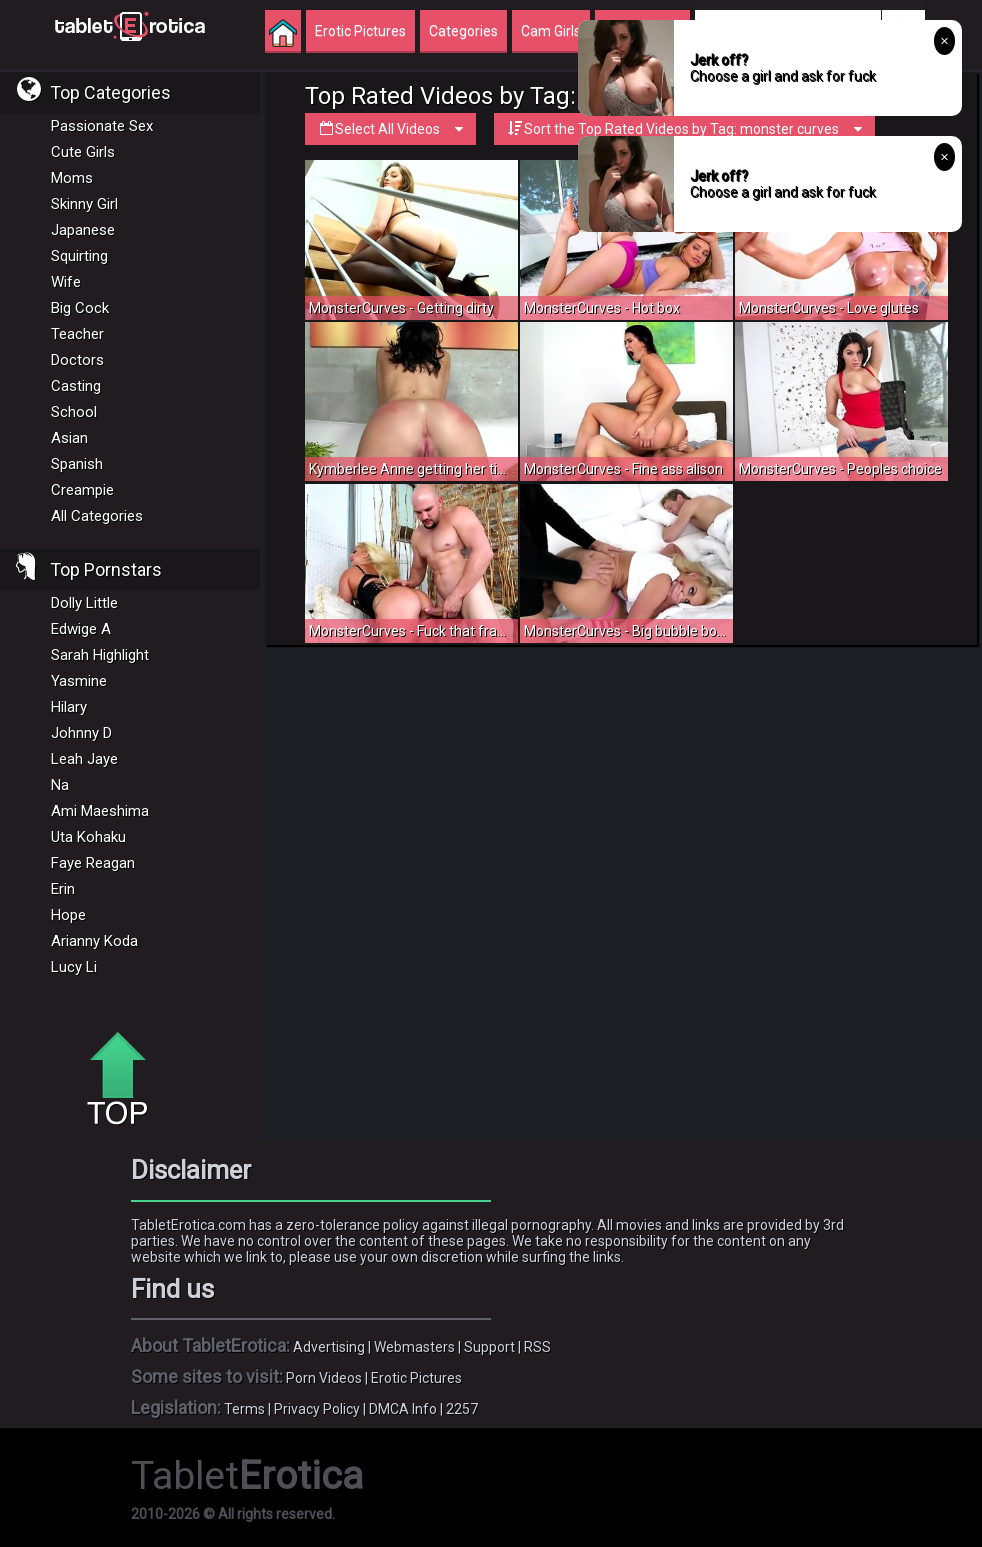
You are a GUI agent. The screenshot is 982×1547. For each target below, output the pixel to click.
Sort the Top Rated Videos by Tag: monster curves (684, 129)
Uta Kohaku (88, 837)
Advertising (329, 1347)
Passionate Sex (102, 126)
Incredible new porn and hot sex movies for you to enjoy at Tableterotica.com (130, 25)
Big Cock (80, 308)
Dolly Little (84, 603)
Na (60, 785)
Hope (68, 915)
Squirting (79, 256)
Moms (72, 178)
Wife (66, 282)
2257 (462, 1409)
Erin (63, 889)
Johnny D (81, 733)
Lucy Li (74, 967)
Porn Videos (324, 1378)
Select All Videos (390, 129)
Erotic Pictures (416, 1378)
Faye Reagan (93, 863)
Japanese (83, 230)
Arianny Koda (94, 941)
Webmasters (414, 1347)
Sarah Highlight (100, 655)
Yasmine (79, 681)
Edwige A (81, 629)
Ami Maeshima (100, 811)
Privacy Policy (317, 1409)
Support (489, 1347)
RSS (537, 1347)
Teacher (77, 334)
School (74, 412)
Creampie (82, 490)
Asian (69, 438)
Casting (76, 386)
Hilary (69, 707)
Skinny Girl (84, 204)
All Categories (97, 516)
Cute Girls (83, 152)
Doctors (77, 360)
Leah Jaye (84, 759)
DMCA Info (403, 1409)
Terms (244, 1409)
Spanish (77, 464)
